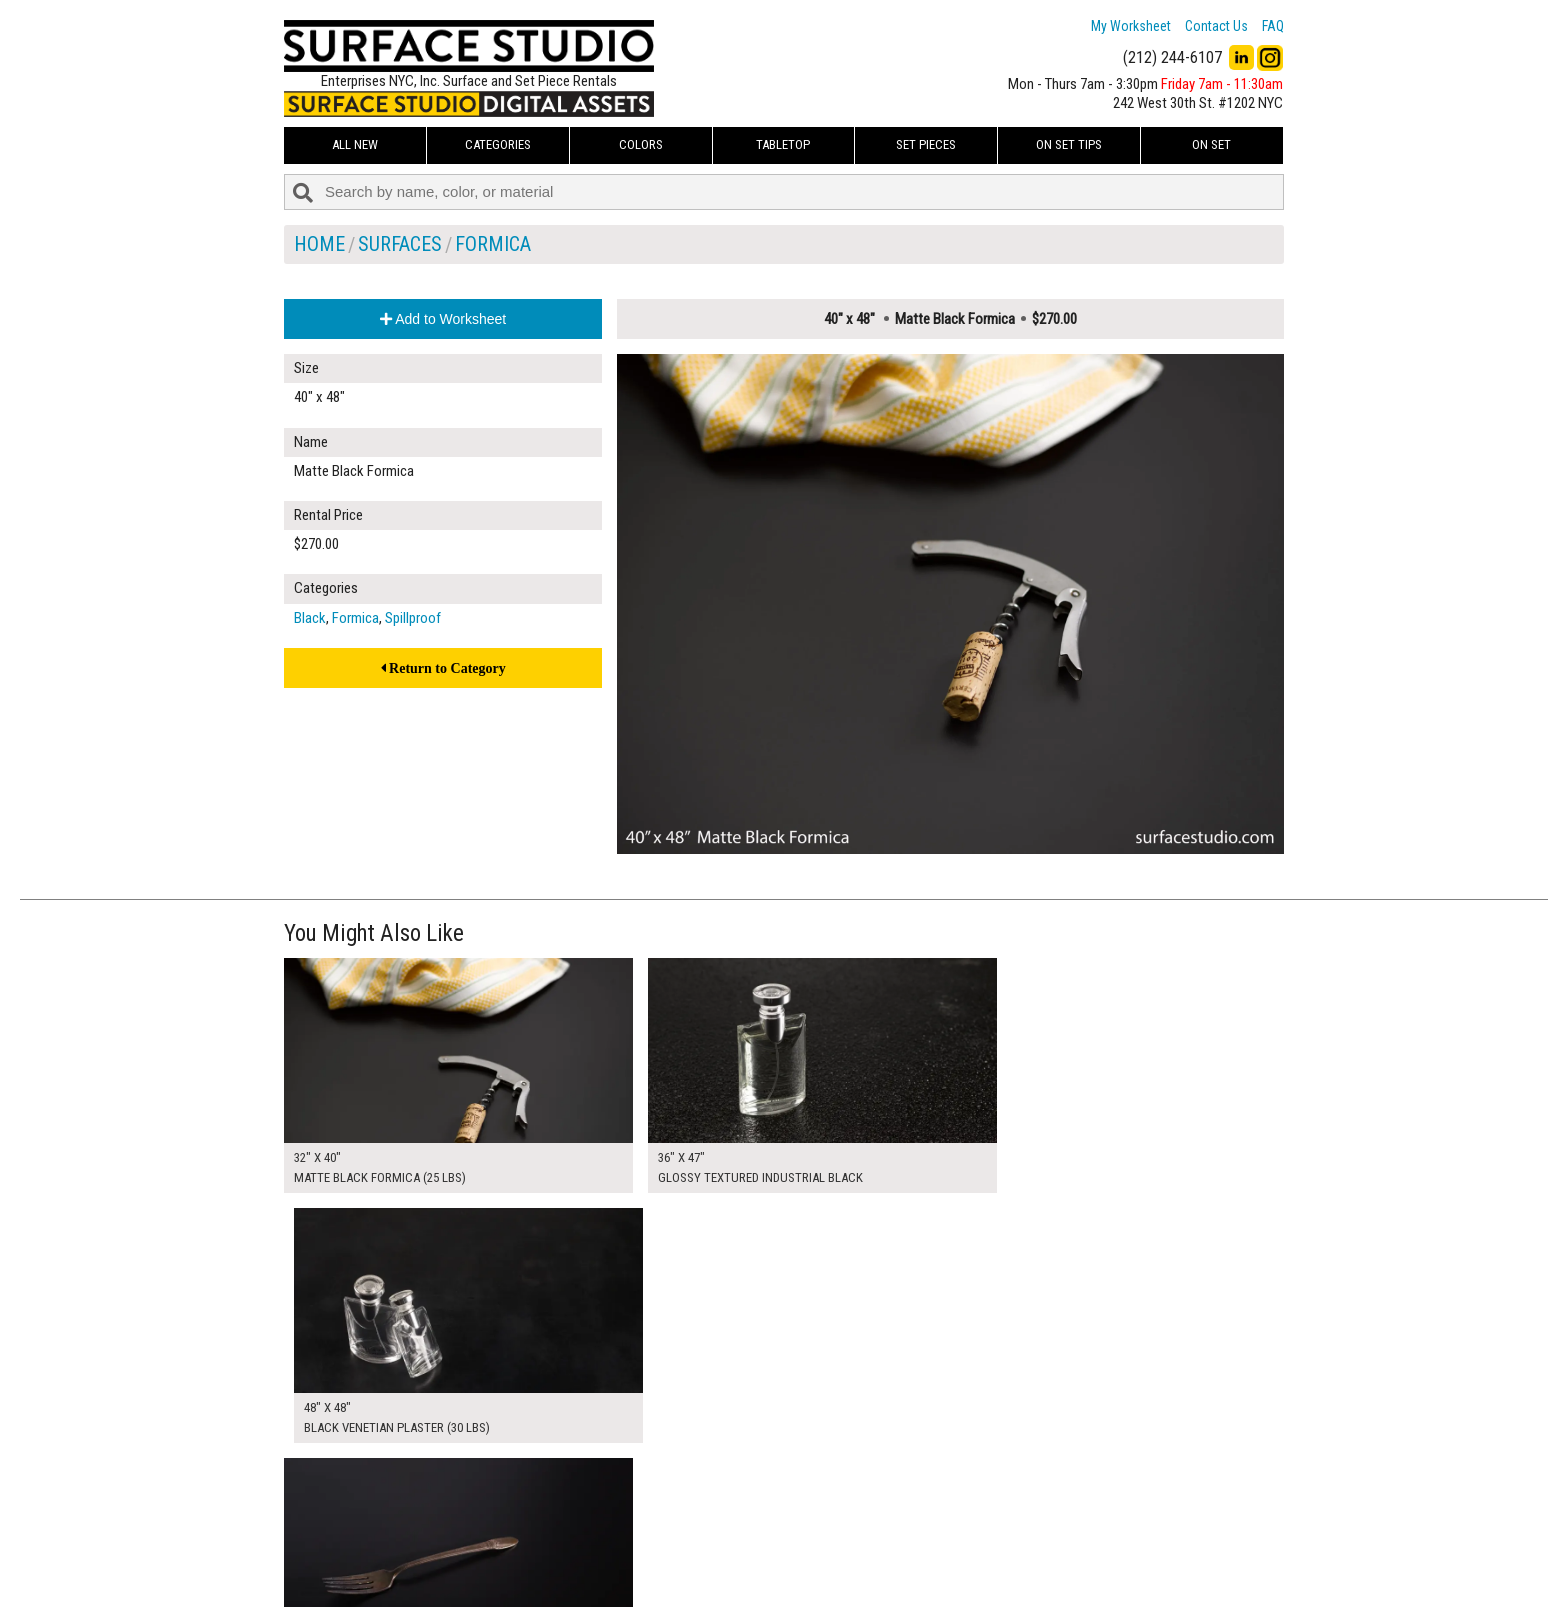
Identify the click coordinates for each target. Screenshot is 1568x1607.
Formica (493, 244)
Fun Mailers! (665, 1574)
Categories (498, 144)
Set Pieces (926, 144)
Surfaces (400, 244)
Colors (641, 144)
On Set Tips (1069, 144)
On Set (1211, 144)
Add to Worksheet (443, 319)
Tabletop (783, 144)
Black (310, 618)
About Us (658, 1529)
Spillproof (413, 618)
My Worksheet (1131, 26)
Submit (997, 1550)
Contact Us (1216, 26)
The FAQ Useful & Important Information (744, 1551)
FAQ (1273, 26)
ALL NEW (355, 144)
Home (319, 244)
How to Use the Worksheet (707, 1506)
